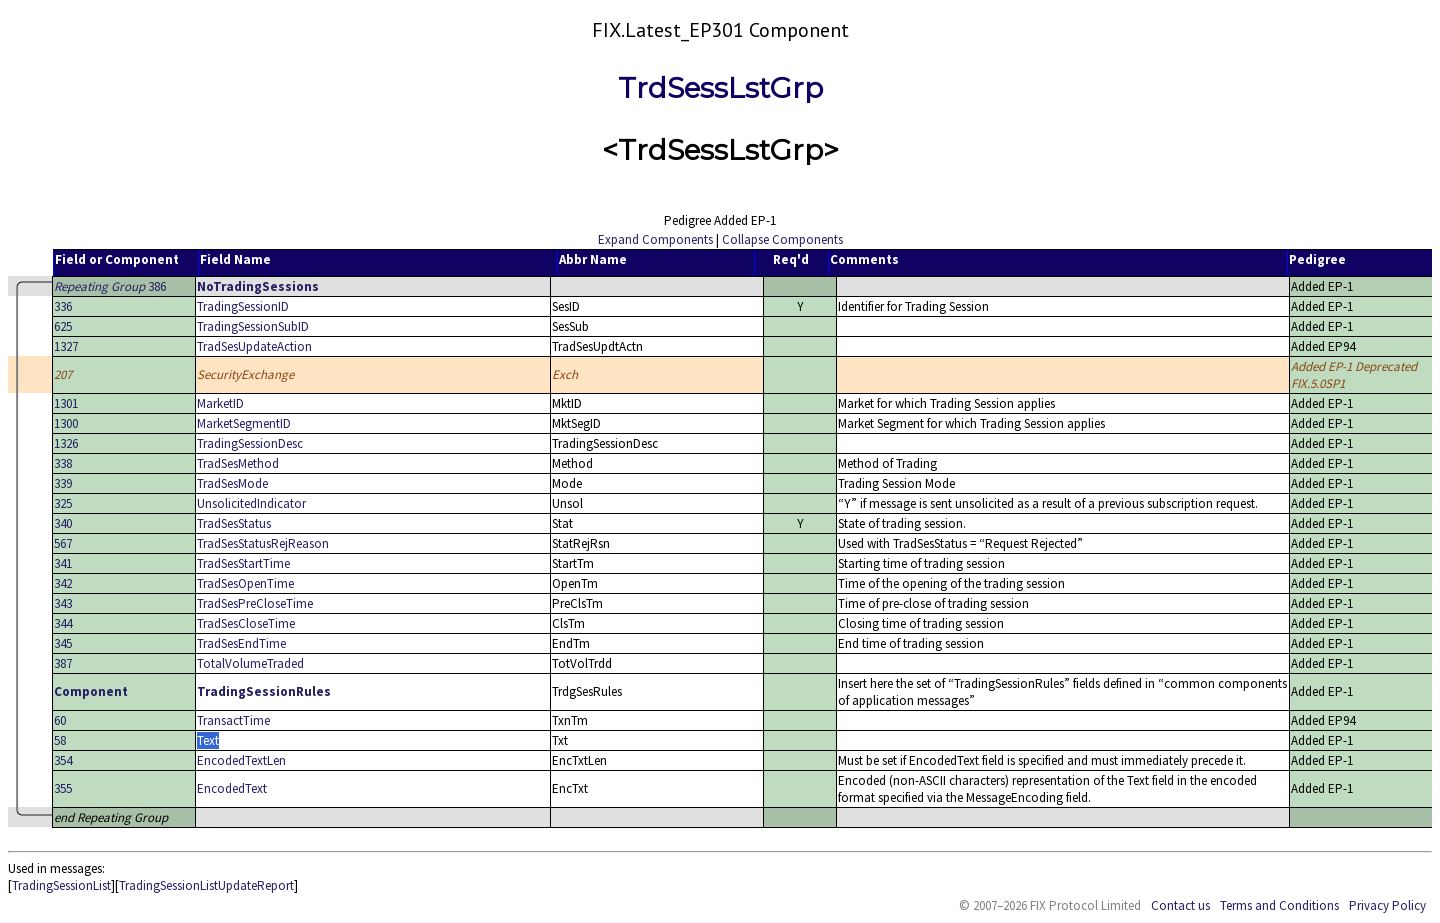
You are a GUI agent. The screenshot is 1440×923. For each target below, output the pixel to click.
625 (63, 326)
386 (110, 286)
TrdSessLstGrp (720, 88)
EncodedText (232, 788)
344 (63, 623)
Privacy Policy (1387, 905)
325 (63, 503)
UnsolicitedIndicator (251, 503)
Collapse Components (782, 239)
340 (63, 523)
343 (63, 603)
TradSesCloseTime (246, 623)
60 (60, 720)
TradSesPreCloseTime (255, 603)
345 (63, 643)
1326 (66, 443)
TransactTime (233, 720)
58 (60, 740)
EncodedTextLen (241, 760)
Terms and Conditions (1279, 905)
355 (63, 788)
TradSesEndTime (241, 643)
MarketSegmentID (244, 423)
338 (63, 463)
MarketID (220, 403)
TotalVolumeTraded (250, 663)
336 (63, 306)
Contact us (1180, 905)
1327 (66, 346)
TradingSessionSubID (253, 326)
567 (63, 543)
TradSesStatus (234, 523)
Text (208, 740)
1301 (66, 403)
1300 (66, 423)
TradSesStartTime (243, 563)
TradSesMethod (238, 463)
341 (63, 563)
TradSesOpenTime (245, 583)
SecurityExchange (245, 374)
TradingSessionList (61, 885)
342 (63, 583)
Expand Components (655, 239)
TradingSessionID (243, 306)
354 (63, 760)
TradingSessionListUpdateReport (206, 885)
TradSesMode (232, 483)
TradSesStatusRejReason (263, 543)
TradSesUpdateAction (254, 346)
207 (63, 374)
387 (63, 663)
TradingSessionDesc (250, 443)
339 (63, 483)
